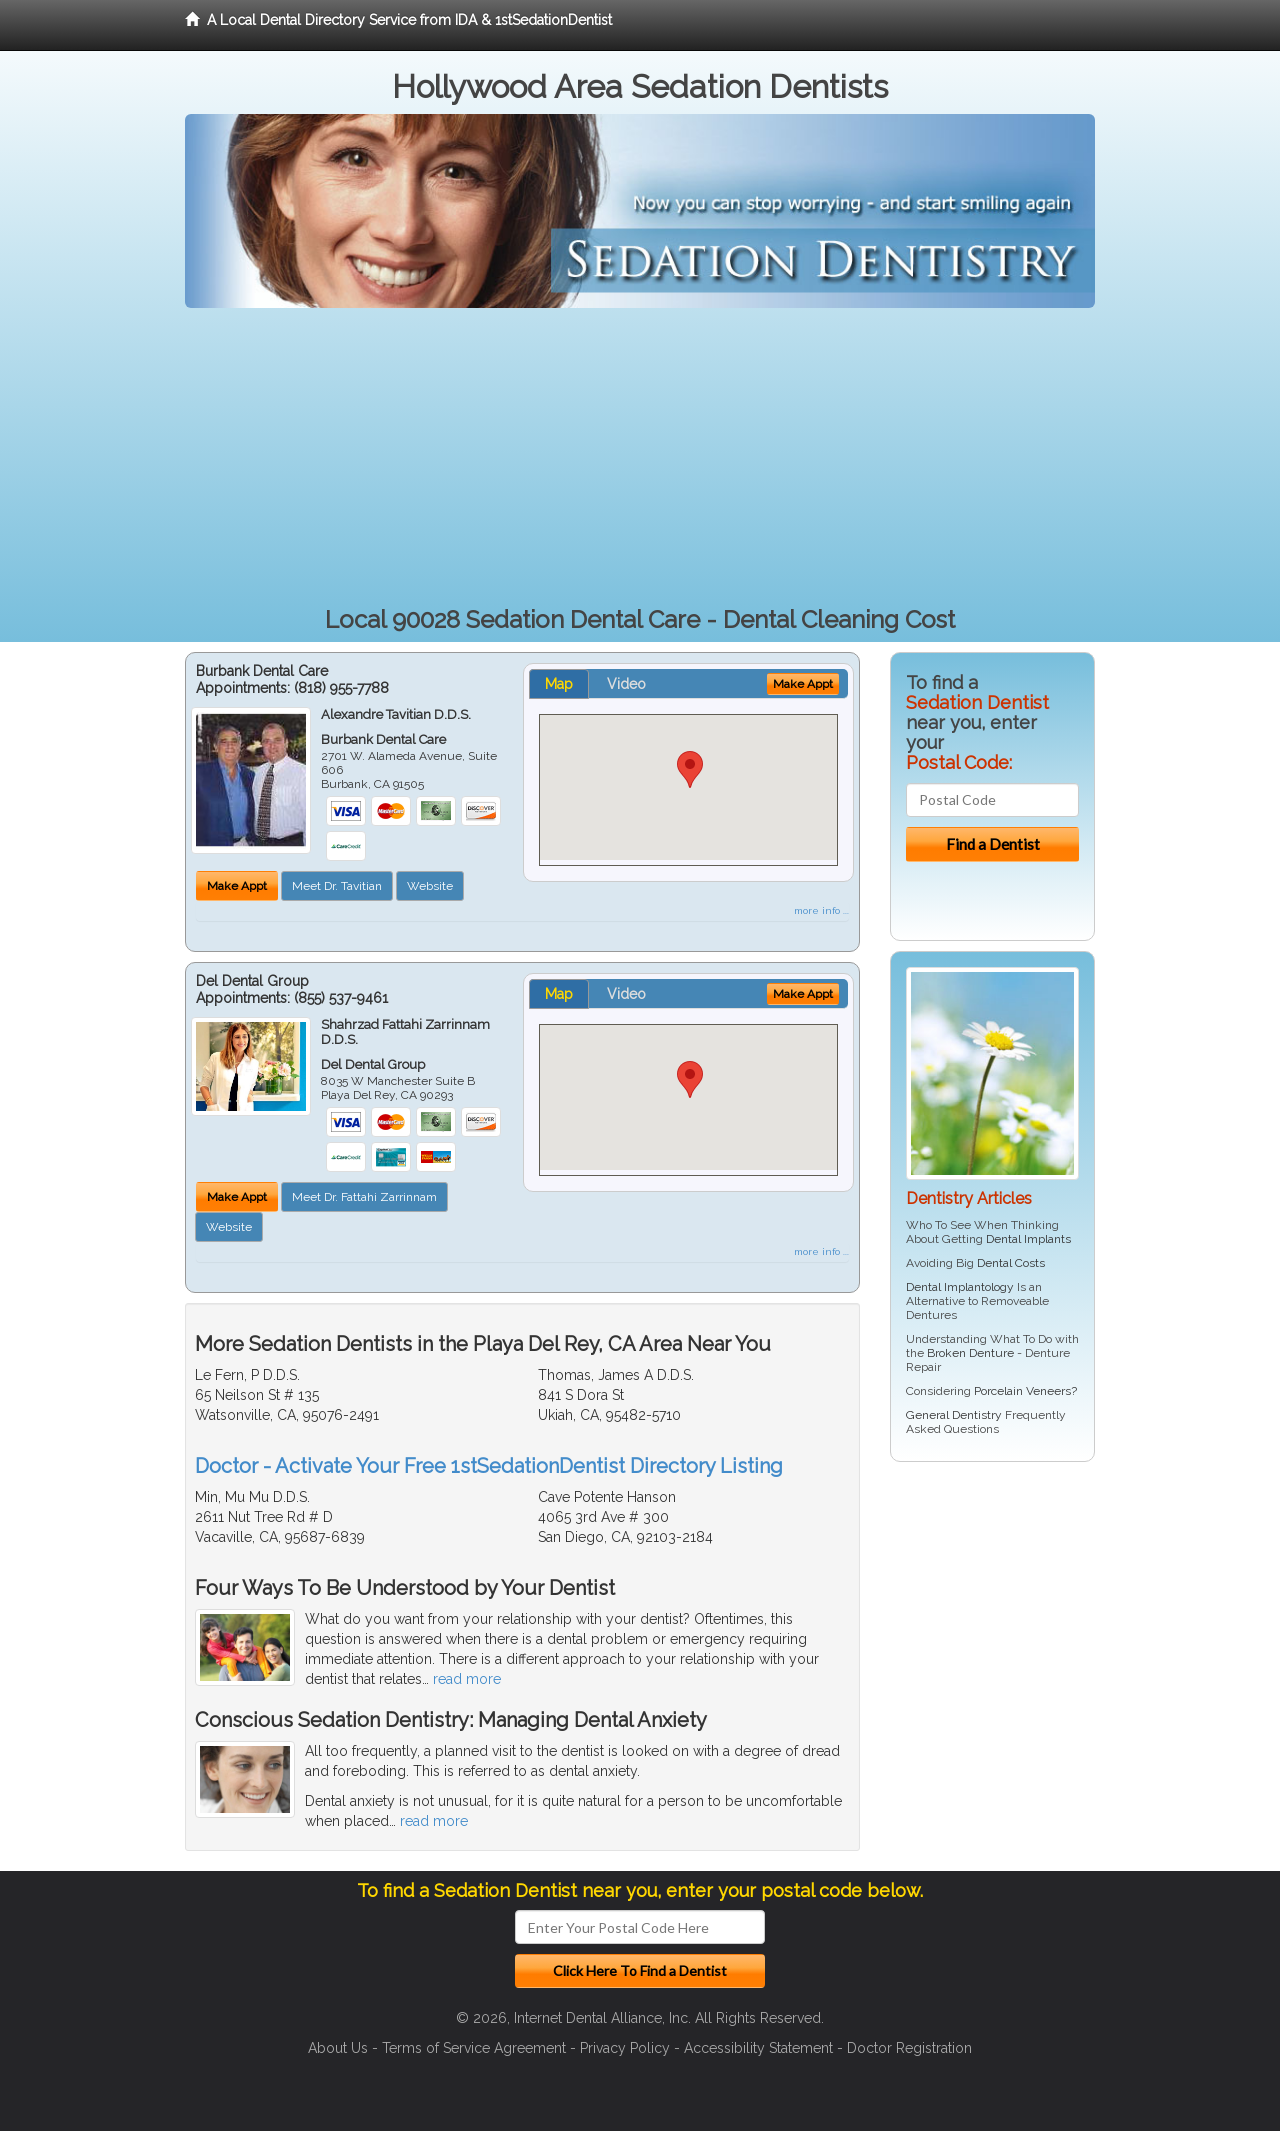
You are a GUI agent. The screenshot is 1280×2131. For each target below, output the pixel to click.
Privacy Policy (625, 2048)
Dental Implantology (960, 1287)
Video (626, 684)
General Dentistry (954, 1415)
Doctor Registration (909, 2048)
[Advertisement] (640, 458)
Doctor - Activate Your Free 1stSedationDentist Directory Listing (489, 1466)
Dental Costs (1011, 1263)
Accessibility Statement (758, 2048)
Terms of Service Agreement (474, 2048)
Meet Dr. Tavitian (337, 886)
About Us (338, 2048)
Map (559, 684)
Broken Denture (970, 1353)
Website (430, 886)
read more (467, 1679)
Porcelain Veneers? (1025, 1391)
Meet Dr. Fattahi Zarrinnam (364, 1197)
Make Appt (237, 886)
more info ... (821, 910)
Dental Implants (1028, 1239)
